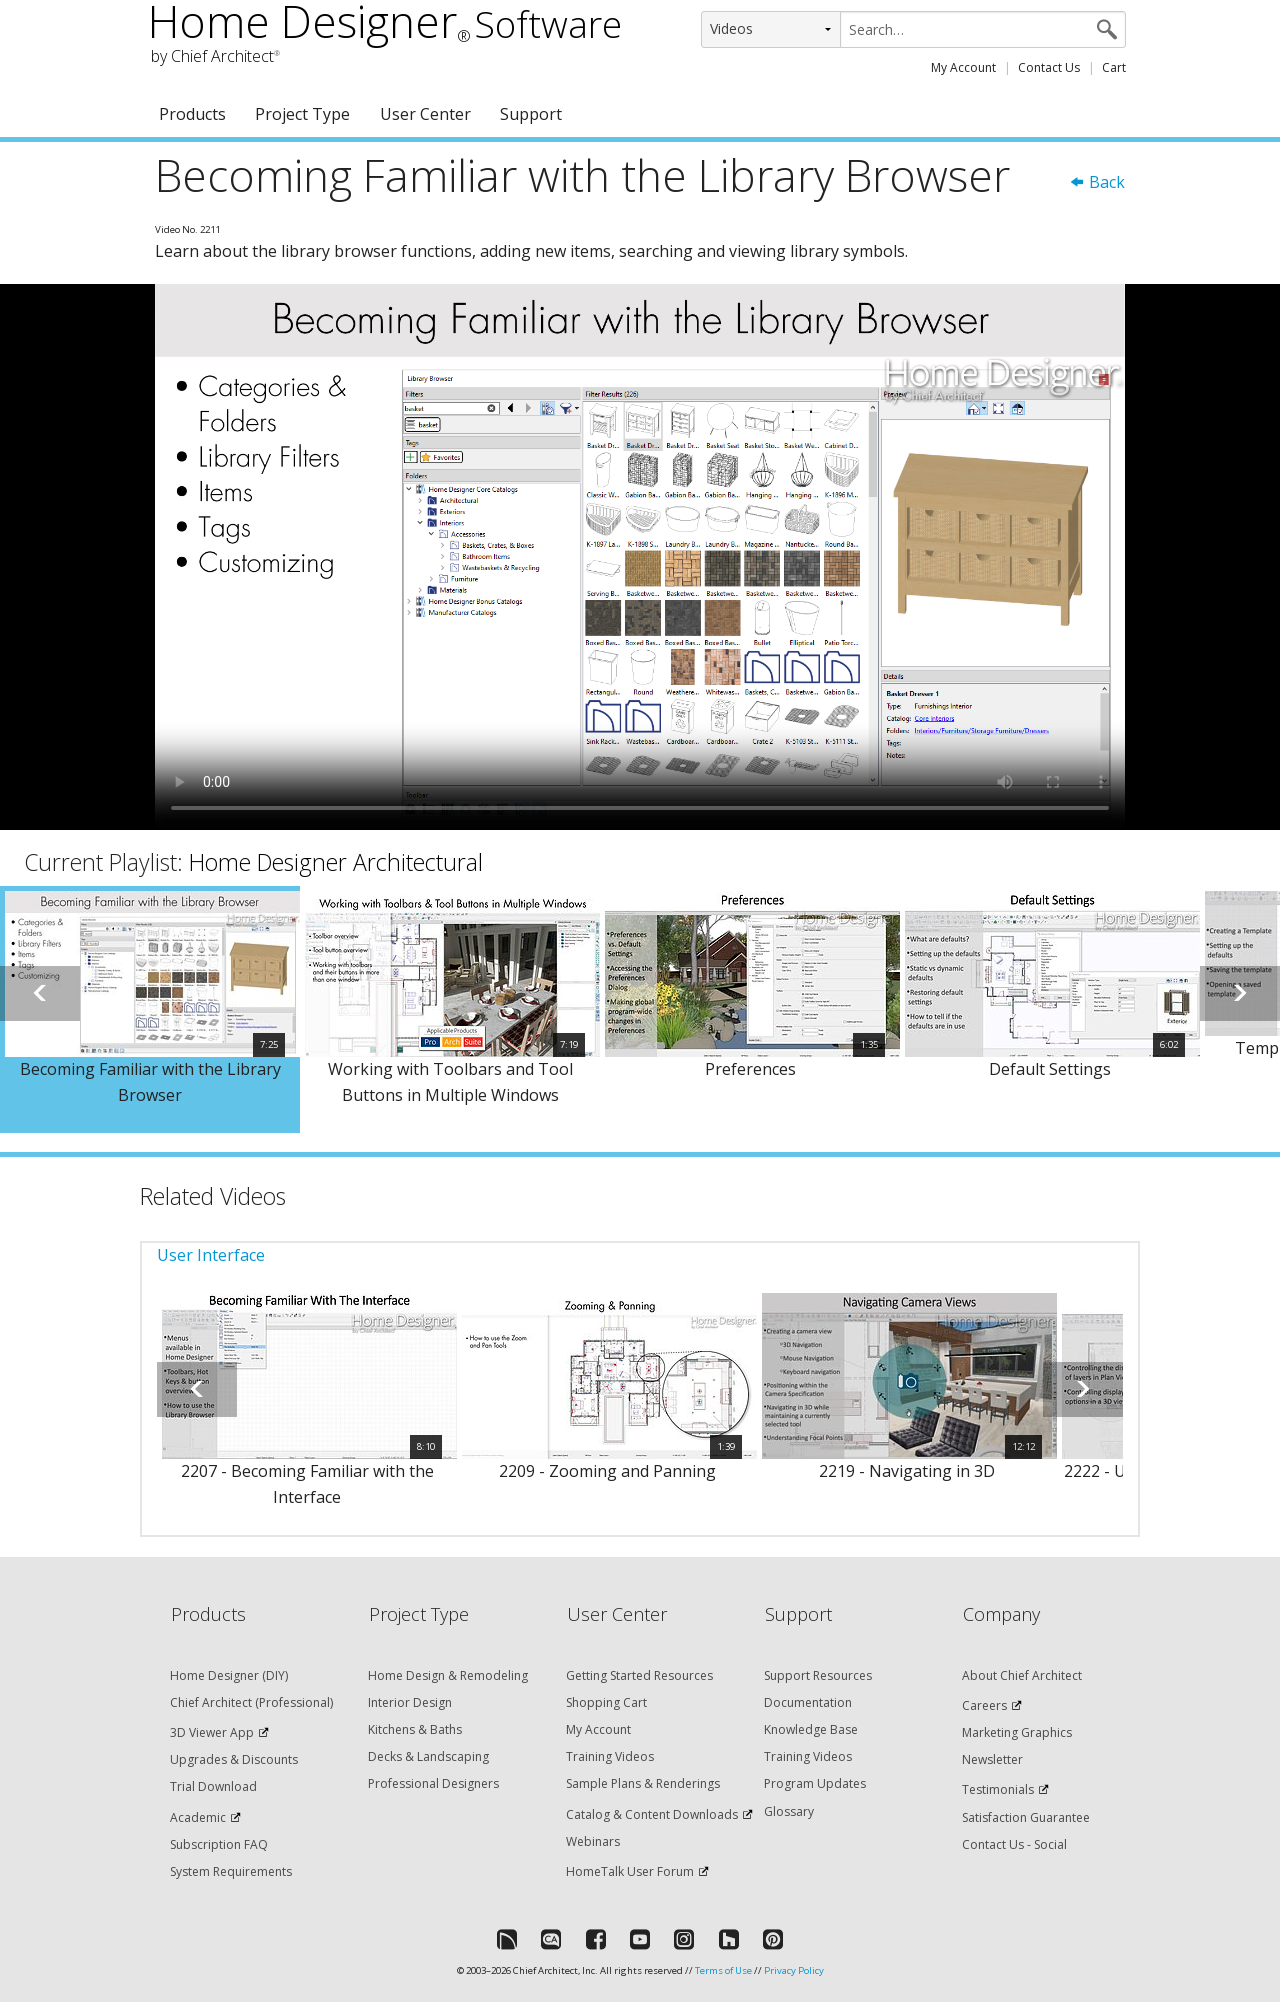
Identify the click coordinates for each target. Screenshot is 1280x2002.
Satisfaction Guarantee (1026, 1817)
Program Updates (815, 1783)
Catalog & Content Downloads (652, 1814)
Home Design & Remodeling (448, 1675)
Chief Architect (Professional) (251, 1702)
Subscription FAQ (219, 1844)
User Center (425, 114)
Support (531, 114)
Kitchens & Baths (415, 1729)
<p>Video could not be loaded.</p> (640, 557)
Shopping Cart (606, 1702)
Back (1097, 182)
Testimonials (998, 1789)
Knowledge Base (811, 1729)
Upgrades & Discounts (234, 1759)
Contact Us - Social (1014, 1844)
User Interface (211, 1255)
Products (192, 114)
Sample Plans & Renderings (643, 1783)
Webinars (593, 1841)
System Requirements (231, 1871)
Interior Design (410, 1702)
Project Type (302, 114)
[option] (150, 1009)
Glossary (789, 1811)
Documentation (808, 1702)
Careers (984, 1705)
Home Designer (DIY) (229, 1675)
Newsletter (992, 1759)
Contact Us (1049, 67)
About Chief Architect (1022, 1675)
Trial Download (213, 1786)
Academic (198, 1817)
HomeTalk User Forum (630, 1871)
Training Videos (610, 1756)
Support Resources (818, 1675)
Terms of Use (723, 1970)
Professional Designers (433, 1783)
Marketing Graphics (1017, 1732)
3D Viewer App (212, 1732)
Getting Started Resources (639, 1675)
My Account (963, 67)
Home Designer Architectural (336, 862)
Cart (1114, 67)
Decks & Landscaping (428, 1756)
